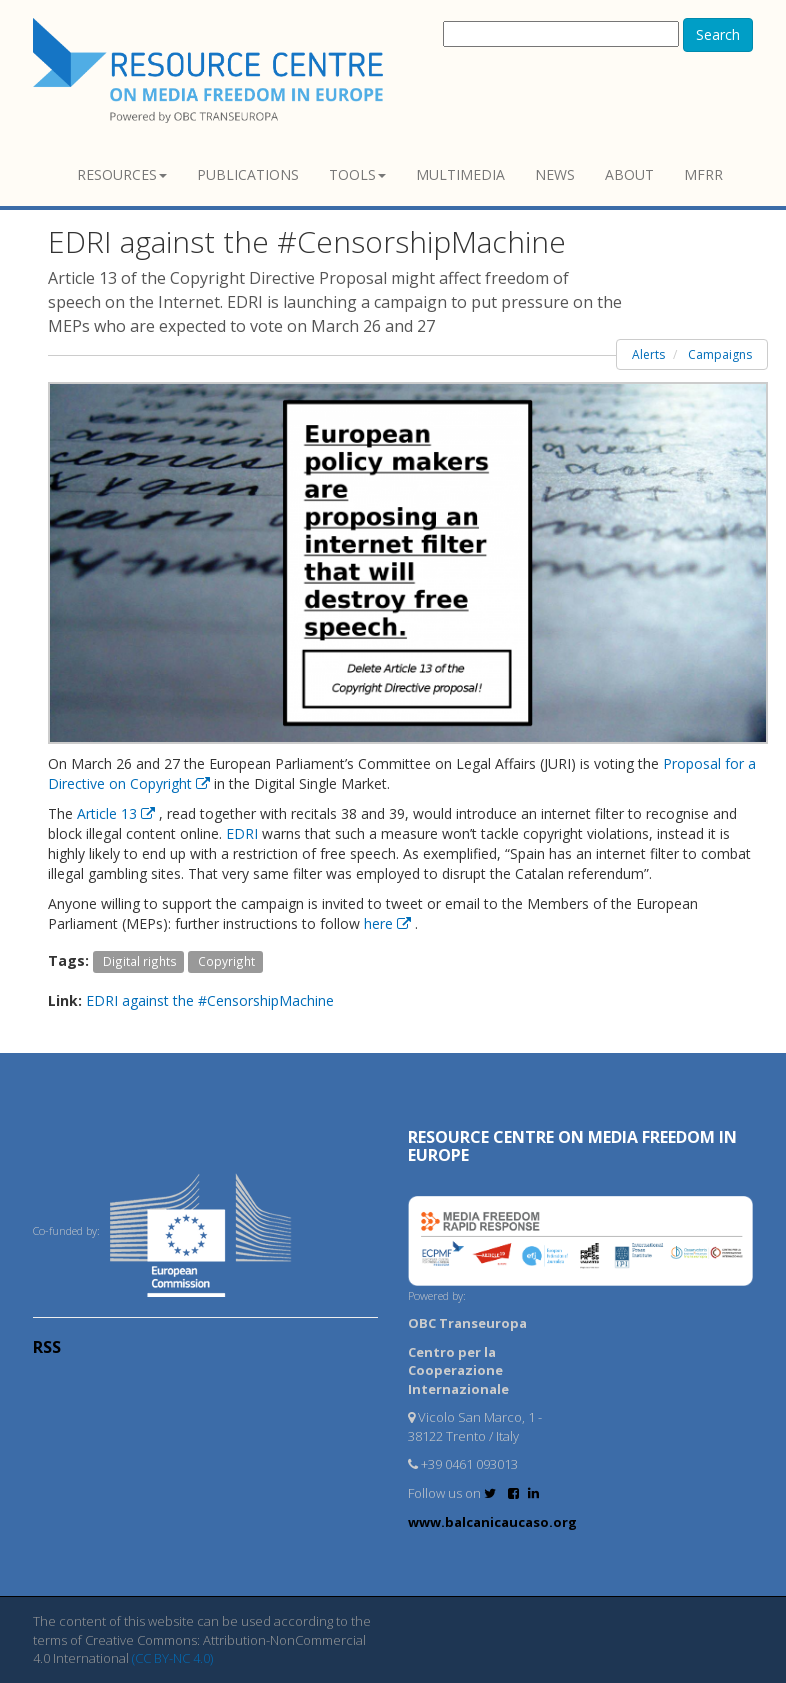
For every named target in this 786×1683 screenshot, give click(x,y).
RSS (47, 1347)
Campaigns (720, 354)
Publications (248, 174)
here (389, 923)
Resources (122, 174)
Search (718, 34)
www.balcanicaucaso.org (492, 1522)
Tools (357, 174)
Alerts (648, 354)
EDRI (242, 833)
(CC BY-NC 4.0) (172, 1658)
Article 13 (118, 813)
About (629, 174)
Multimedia (460, 174)
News (555, 174)
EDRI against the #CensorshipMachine (210, 1000)
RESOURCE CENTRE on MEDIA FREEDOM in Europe (572, 1146)
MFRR (703, 174)
